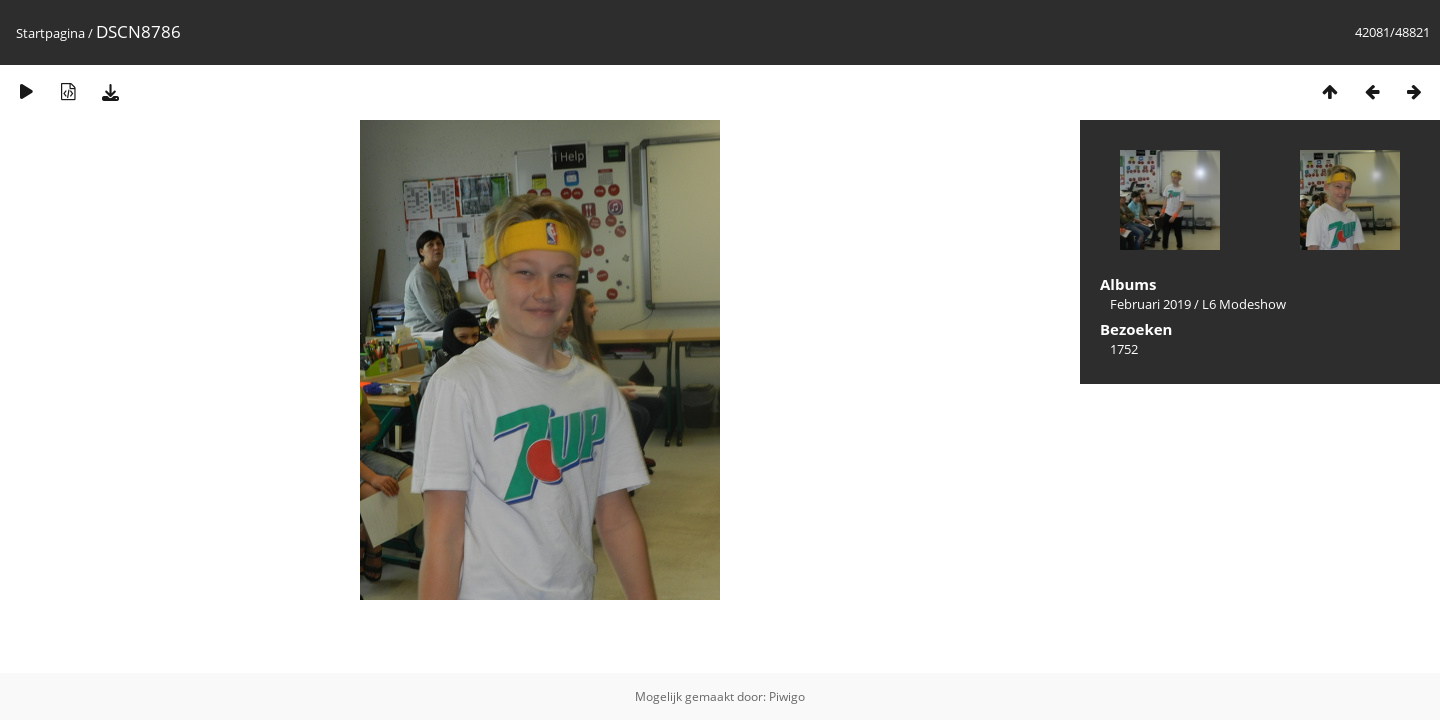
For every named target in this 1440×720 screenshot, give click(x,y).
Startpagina (50, 33)
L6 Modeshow (1244, 304)
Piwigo (787, 696)
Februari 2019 (1150, 304)
